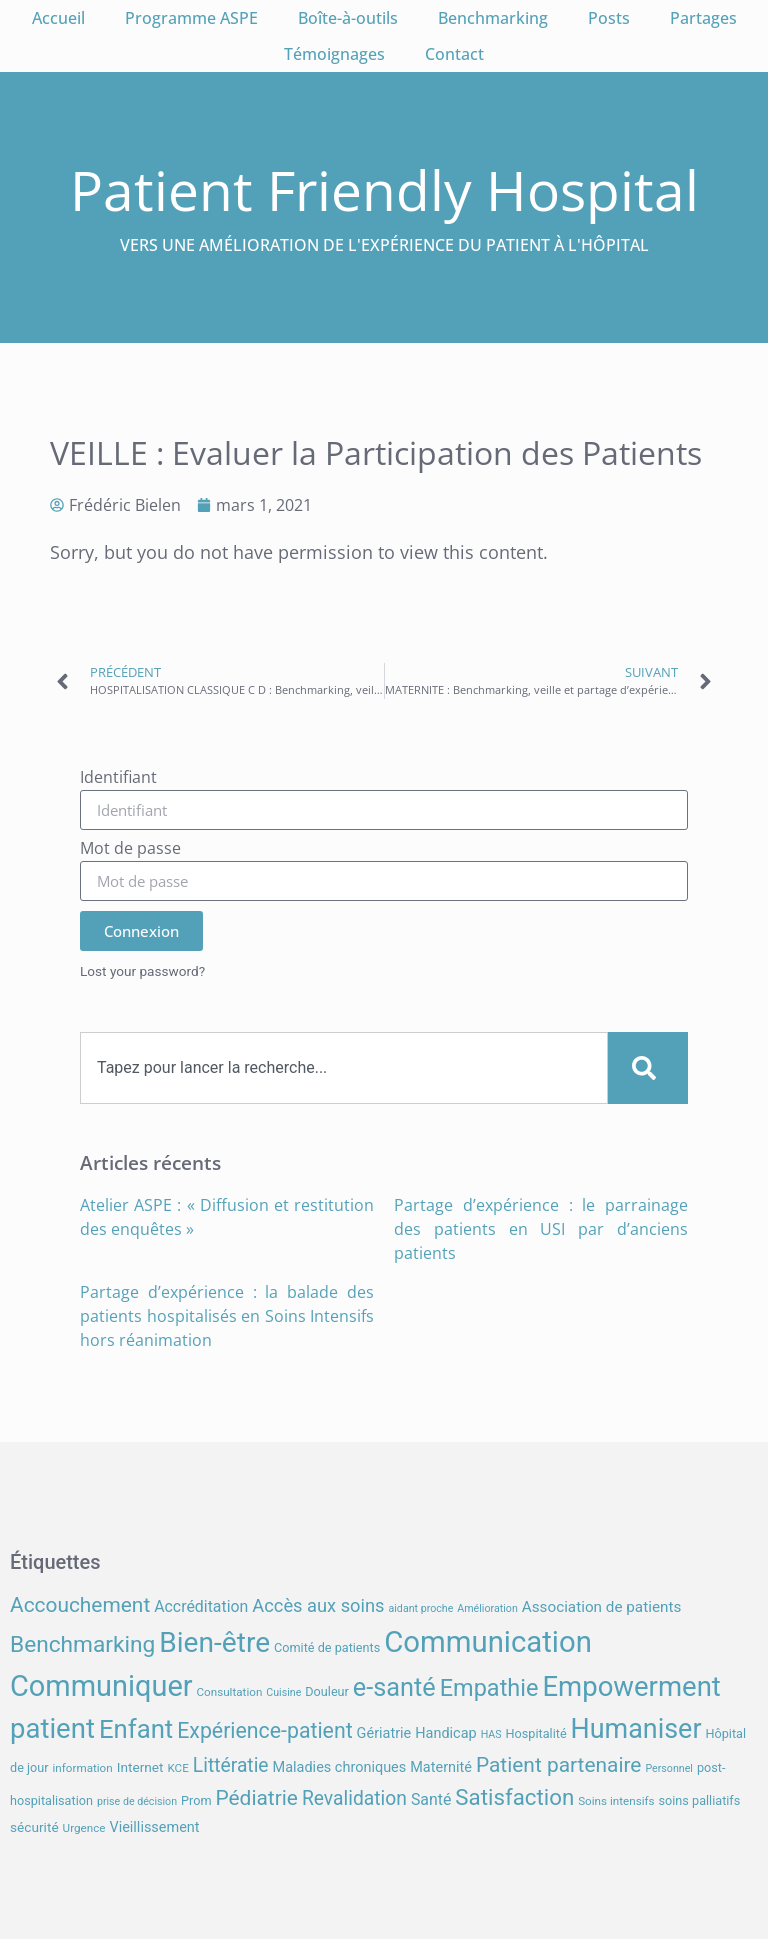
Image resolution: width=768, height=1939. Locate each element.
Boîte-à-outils (348, 18)
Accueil (58, 18)
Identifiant (118, 778)
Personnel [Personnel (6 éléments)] (669, 1768)
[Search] (648, 1068)
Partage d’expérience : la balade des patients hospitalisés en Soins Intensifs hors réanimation (227, 1316)
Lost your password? (142, 971)
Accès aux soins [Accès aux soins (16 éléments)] (318, 1605)
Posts (609, 18)
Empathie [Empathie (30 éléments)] (489, 1688)
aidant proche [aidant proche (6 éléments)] (420, 1608)
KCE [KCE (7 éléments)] (177, 1768)
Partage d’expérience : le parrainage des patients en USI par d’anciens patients (541, 1229)
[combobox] (344, 1068)
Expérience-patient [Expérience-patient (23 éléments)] (264, 1730)
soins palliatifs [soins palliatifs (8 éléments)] (700, 1800)
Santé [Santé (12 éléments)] (431, 1799)
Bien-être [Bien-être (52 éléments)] (214, 1642)
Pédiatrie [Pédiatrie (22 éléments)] (256, 1798)
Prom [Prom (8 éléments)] (196, 1800)
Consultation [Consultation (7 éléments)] (229, 1692)
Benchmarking (493, 18)
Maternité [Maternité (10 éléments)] (441, 1767)
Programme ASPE (191, 18)
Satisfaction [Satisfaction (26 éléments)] (514, 1797)
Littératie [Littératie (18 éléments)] (231, 1765)
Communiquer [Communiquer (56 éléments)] (101, 1686)
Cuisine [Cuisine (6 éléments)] (283, 1692)
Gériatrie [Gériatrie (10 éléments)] (384, 1733)
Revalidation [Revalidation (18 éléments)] (354, 1798)
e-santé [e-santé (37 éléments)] (394, 1687)
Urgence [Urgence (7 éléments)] (84, 1828)
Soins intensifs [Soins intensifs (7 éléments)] (616, 1801)
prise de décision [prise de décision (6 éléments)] (137, 1801)
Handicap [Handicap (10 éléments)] (445, 1733)
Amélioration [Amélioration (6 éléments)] (487, 1608)
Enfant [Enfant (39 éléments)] (136, 1729)
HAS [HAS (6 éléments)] (491, 1734)
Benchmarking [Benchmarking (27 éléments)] (82, 1644)
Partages (703, 18)
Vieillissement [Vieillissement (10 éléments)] (154, 1827)
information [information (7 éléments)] (82, 1768)
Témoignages (334, 54)
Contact (454, 54)
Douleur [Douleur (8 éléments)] (327, 1691)
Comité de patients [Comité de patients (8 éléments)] (327, 1647)
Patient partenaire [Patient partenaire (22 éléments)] (559, 1765)
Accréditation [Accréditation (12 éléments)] (201, 1606)
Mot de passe (130, 849)
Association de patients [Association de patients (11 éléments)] (602, 1607)
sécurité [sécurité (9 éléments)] (34, 1827)
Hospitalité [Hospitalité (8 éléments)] (536, 1733)
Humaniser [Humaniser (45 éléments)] (636, 1729)
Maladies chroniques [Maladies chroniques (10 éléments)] (340, 1767)
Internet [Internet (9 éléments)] (140, 1767)
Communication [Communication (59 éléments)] (488, 1642)
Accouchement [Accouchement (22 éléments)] (80, 1605)
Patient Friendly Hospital (384, 189)
